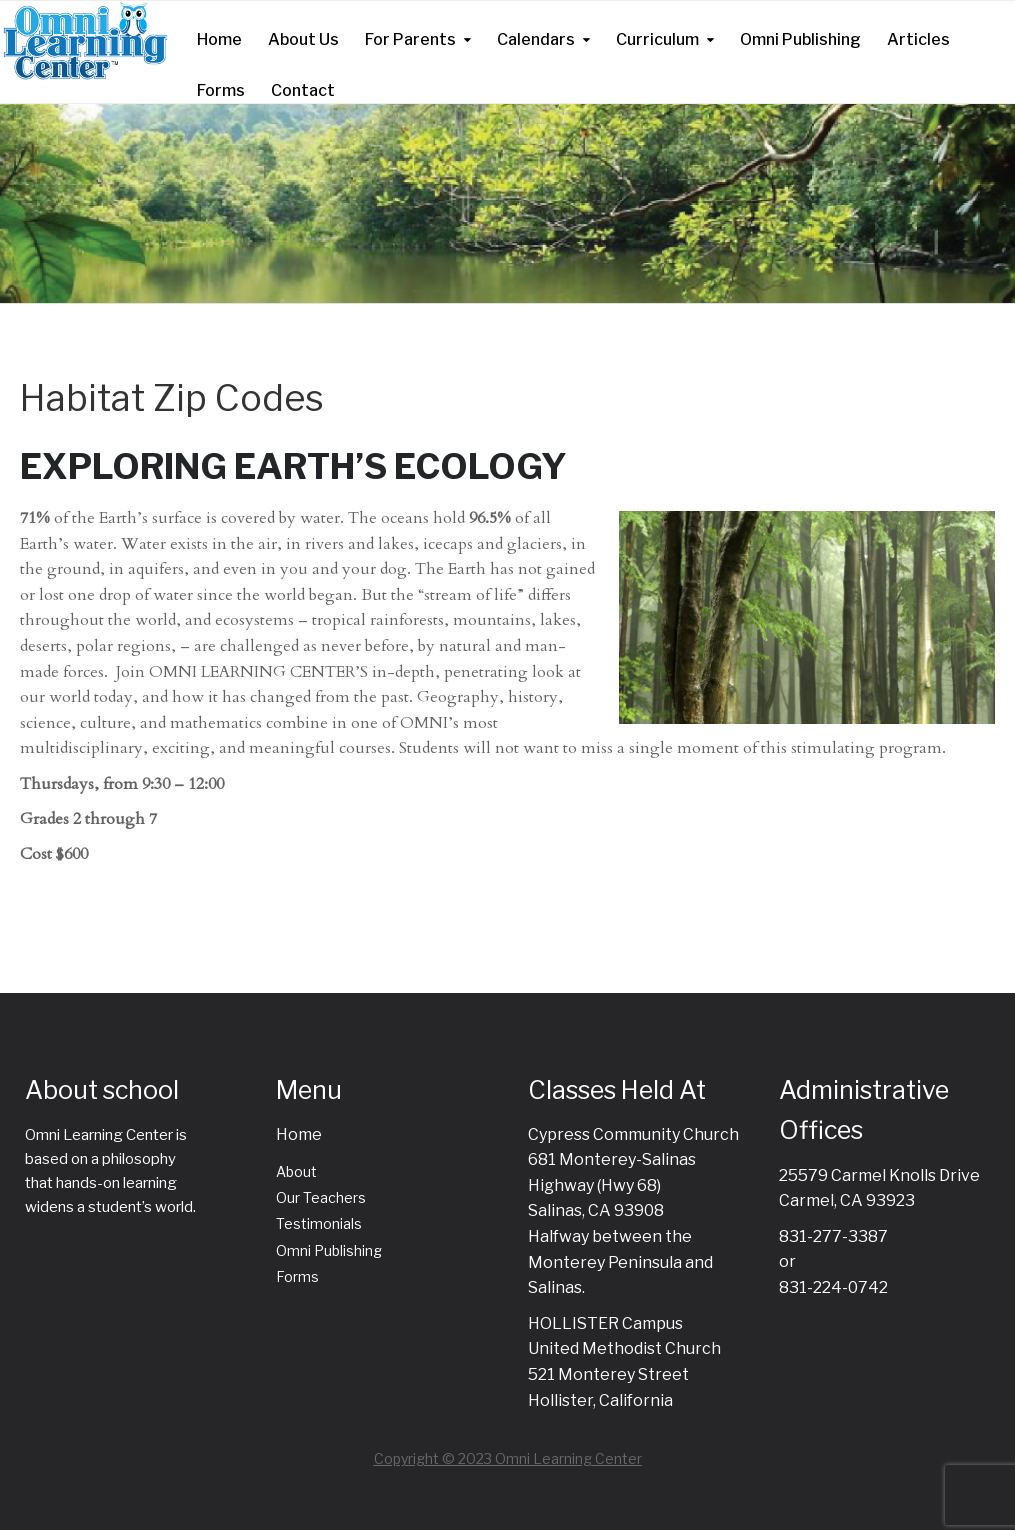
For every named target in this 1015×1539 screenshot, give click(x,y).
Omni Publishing (800, 39)
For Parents (410, 39)
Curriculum (657, 39)
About (296, 1171)
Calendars (536, 39)
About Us (303, 39)
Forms (221, 90)
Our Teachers (321, 1197)
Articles (918, 39)
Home (219, 39)
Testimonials (319, 1223)
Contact (303, 90)
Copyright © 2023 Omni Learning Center (508, 1458)
